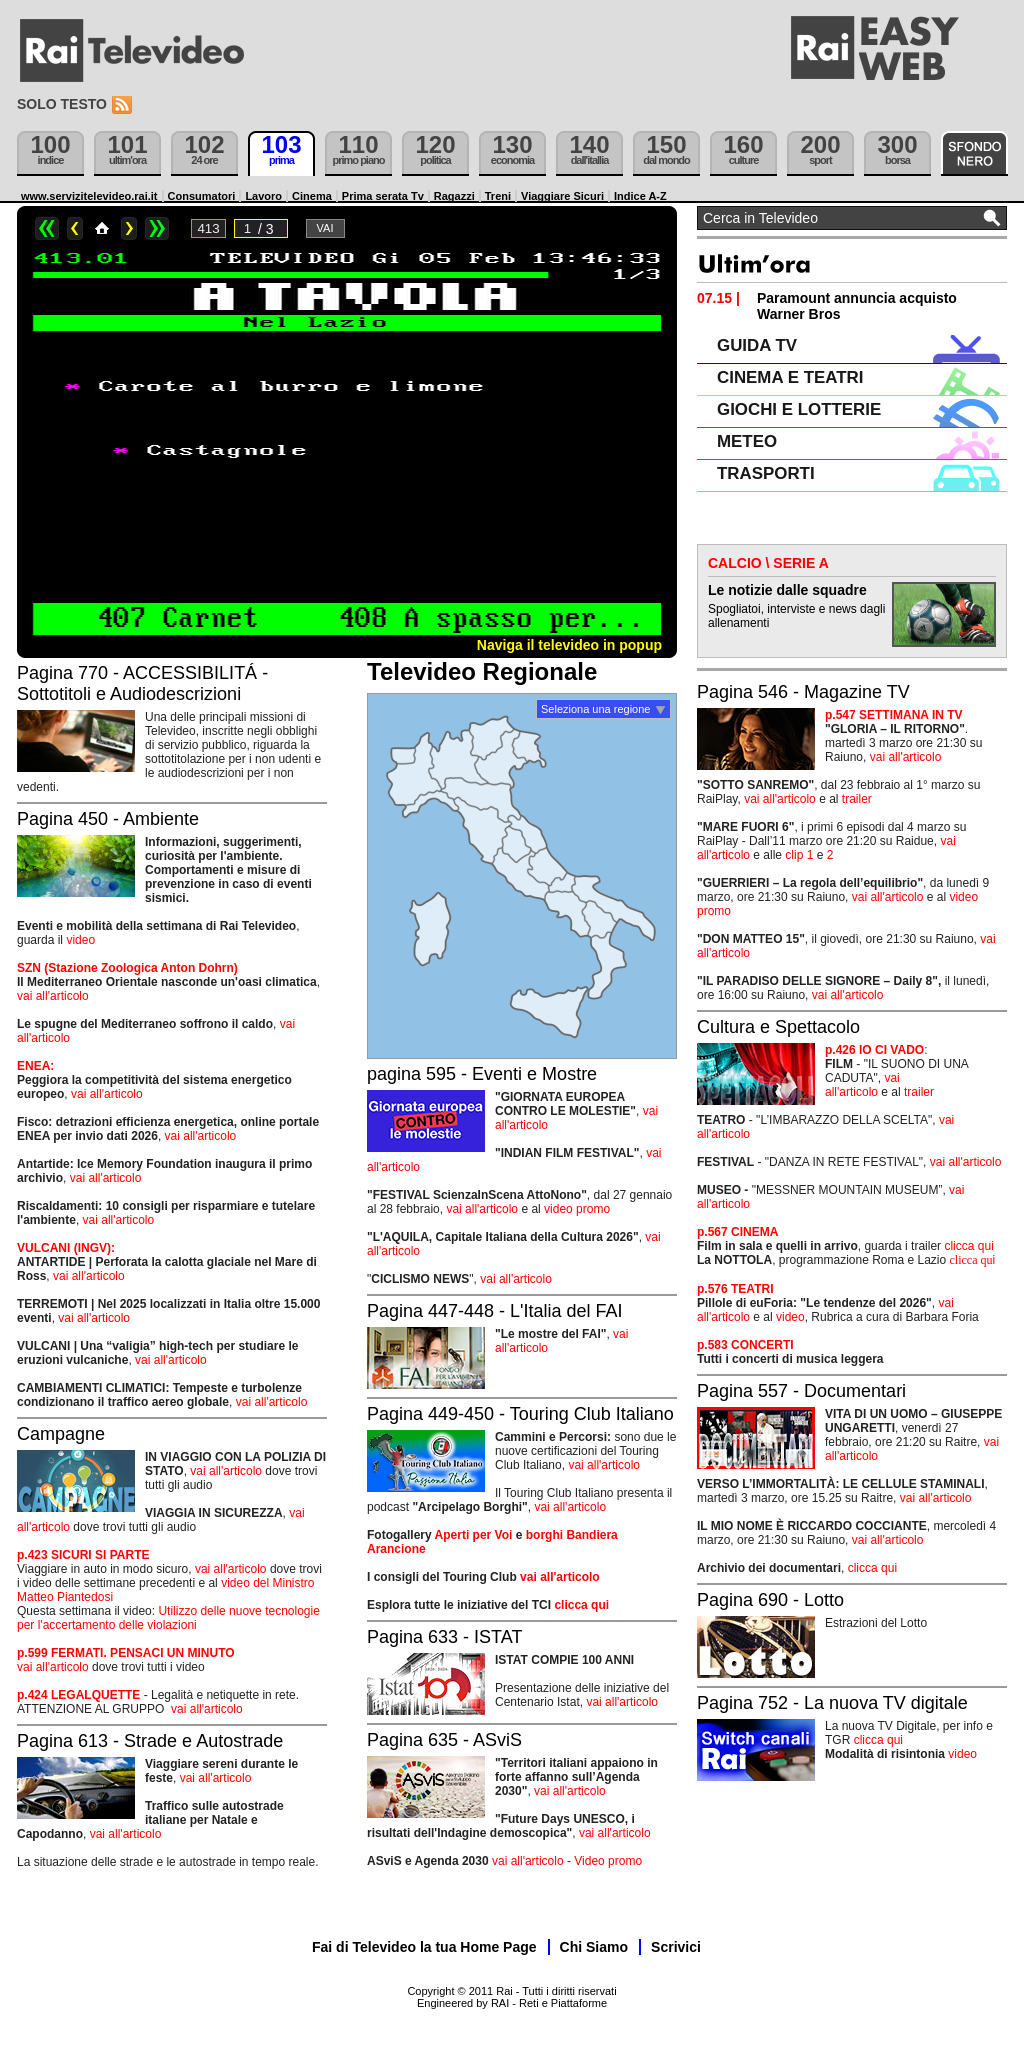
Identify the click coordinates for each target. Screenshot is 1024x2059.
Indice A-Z (640, 196)
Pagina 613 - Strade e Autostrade (150, 1741)
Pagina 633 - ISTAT (444, 1637)
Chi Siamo (594, 1947)
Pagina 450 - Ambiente (108, 819)
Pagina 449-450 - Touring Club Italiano (520, 1414)
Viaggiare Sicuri (562, 196)
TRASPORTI (766, 473)
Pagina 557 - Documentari (801, 1391)
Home (102, 228)
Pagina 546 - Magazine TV (803, 692)
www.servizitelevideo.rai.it (89, 196)
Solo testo (62, 104)
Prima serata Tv (383, 196)
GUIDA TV (757, 345)
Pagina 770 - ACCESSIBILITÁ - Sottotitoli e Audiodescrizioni (142, 683)
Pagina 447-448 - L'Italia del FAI (495, 1311)
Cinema (312, 196)
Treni (498, 196)
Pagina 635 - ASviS (444, 1740)
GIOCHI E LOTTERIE (799, 409)
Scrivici (676, 1947)
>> (157, 228)
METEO (747, 441)
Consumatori (202, 196)
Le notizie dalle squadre (787, 590)
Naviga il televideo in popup (569, 645)
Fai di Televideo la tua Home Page (424, 1947)
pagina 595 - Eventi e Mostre (482, 1074)
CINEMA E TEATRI (790, 377)
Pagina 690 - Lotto (770, 1600)
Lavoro (263, 196)
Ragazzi (454, 196)
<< (47, 228)
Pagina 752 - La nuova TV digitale (832, 1703)
